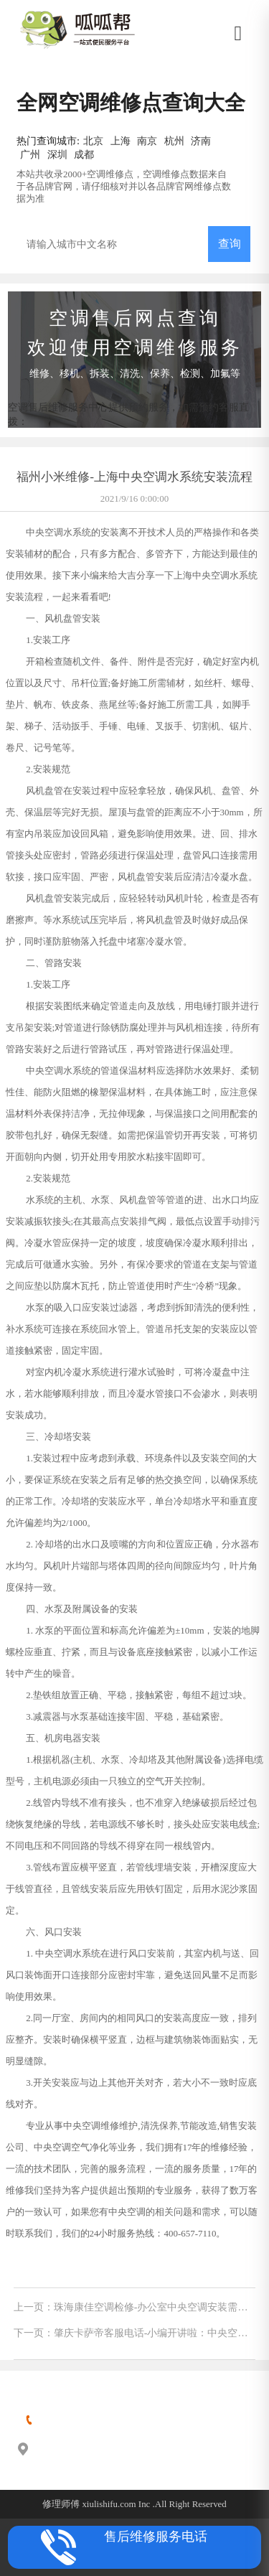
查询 (229, 244)
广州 (30, 154)
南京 (147, 140)
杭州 (174, 140)
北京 (93, 140)
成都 (84, 154)
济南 (201, 140)
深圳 (57, 154)
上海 (120, 140)
